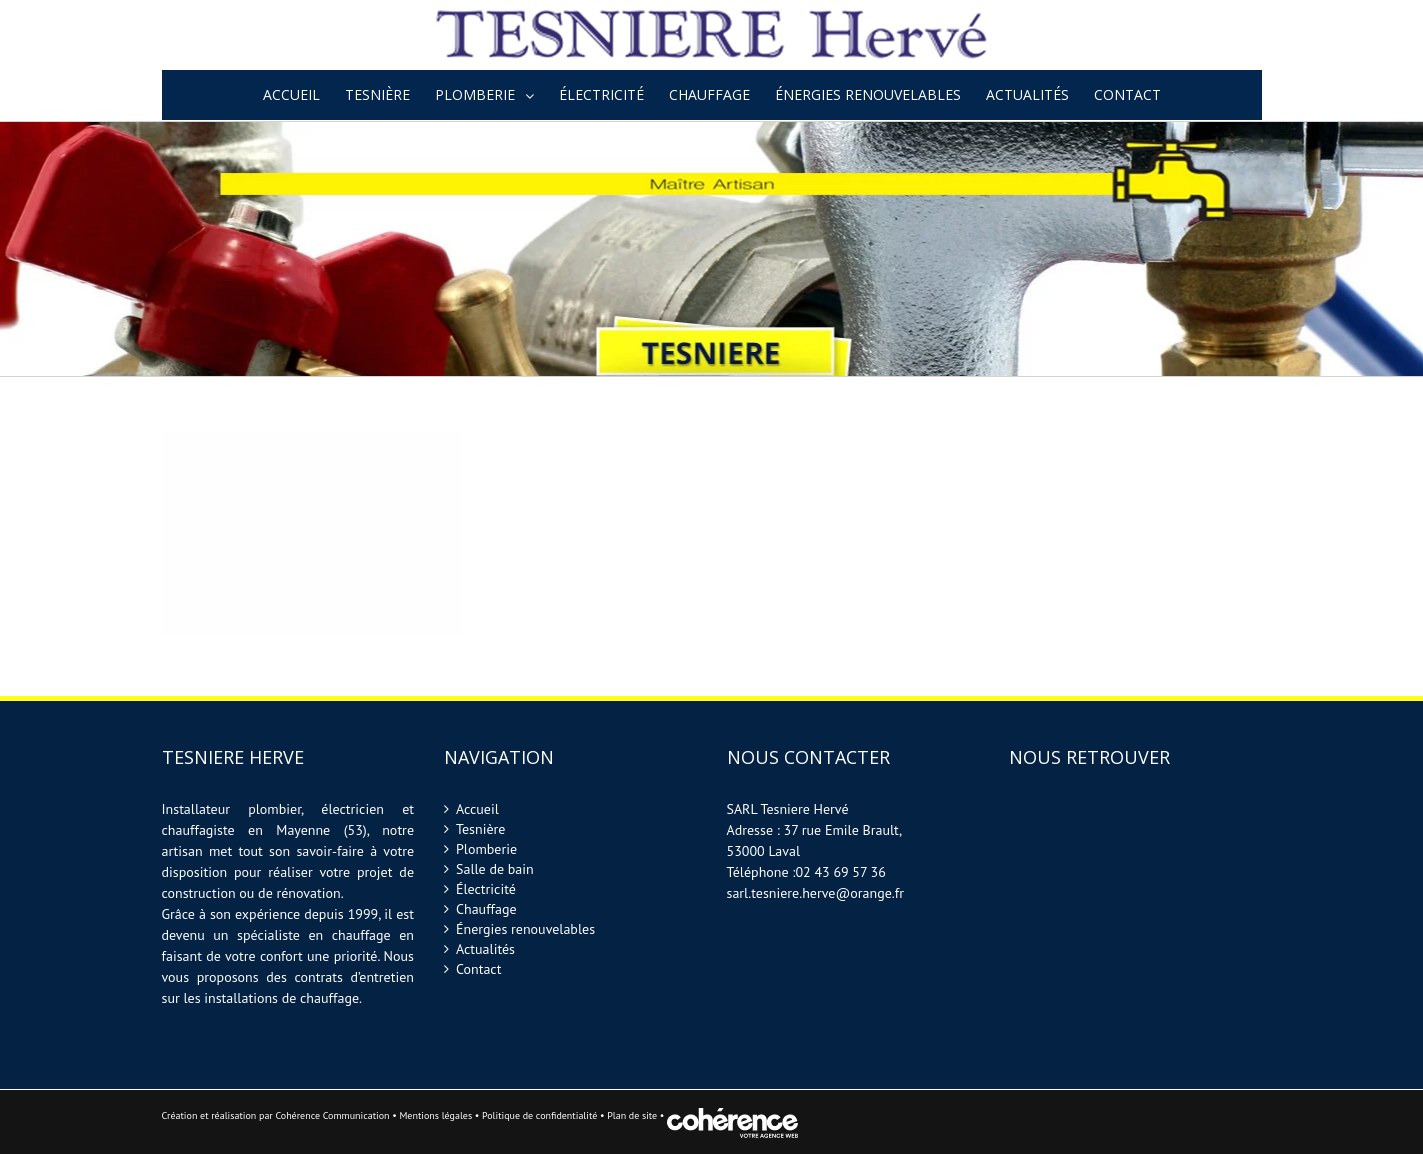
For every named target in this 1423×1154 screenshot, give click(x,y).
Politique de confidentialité (539, 1115)
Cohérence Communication (332, 1115)
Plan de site (633, 1115)
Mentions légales (435, 1115)
